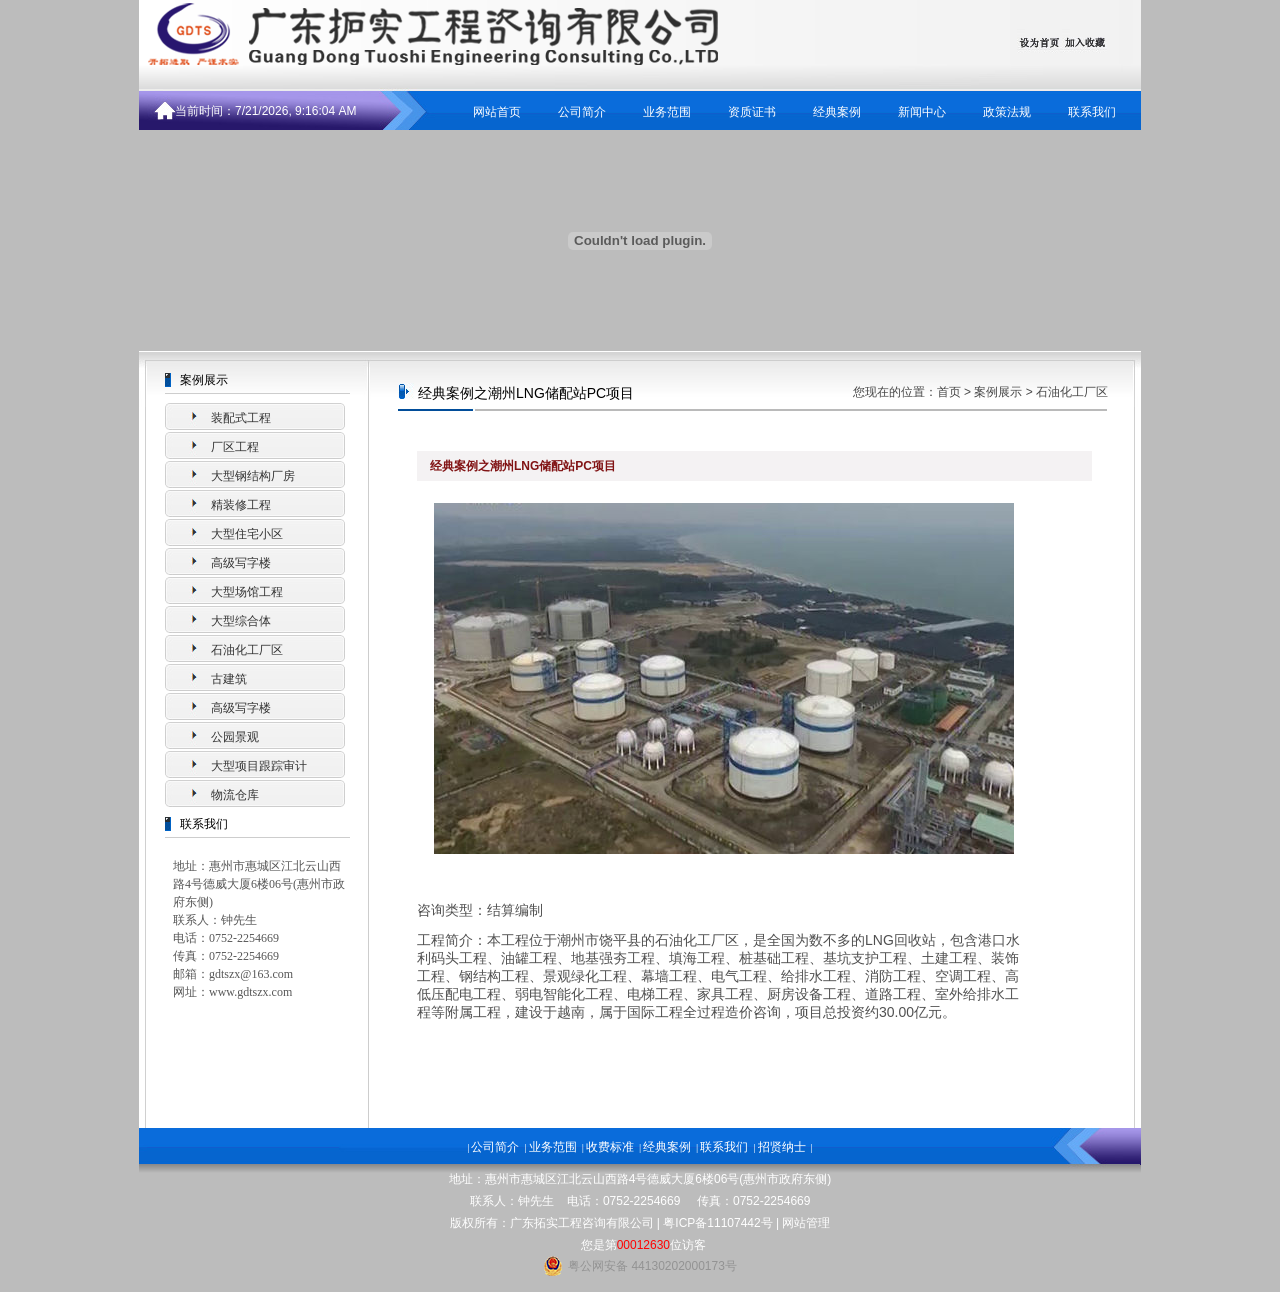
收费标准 (610, 1147)
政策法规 (1007, 112)
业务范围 (667, 112)
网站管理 (806, 1223)
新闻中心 (922, 112)
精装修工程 (241, 505)
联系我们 (1092, 112)
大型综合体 (241, 621)
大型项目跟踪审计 (259, 766)
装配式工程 (241, 418)
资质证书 (752, 112)
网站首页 (497, 112)
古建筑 (229, 679)
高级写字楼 (241, 563)
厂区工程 (235, 447)
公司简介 (582, 112)
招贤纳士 (782, 1147)
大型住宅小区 (247, 534)
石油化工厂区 (247, 650)
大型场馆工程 (247, 592)
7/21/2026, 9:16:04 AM (295, 111)
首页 (949, 392)
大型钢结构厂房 (253, 476)
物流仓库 (235, 795)
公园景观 (235, 737)
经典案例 (837, 112)
